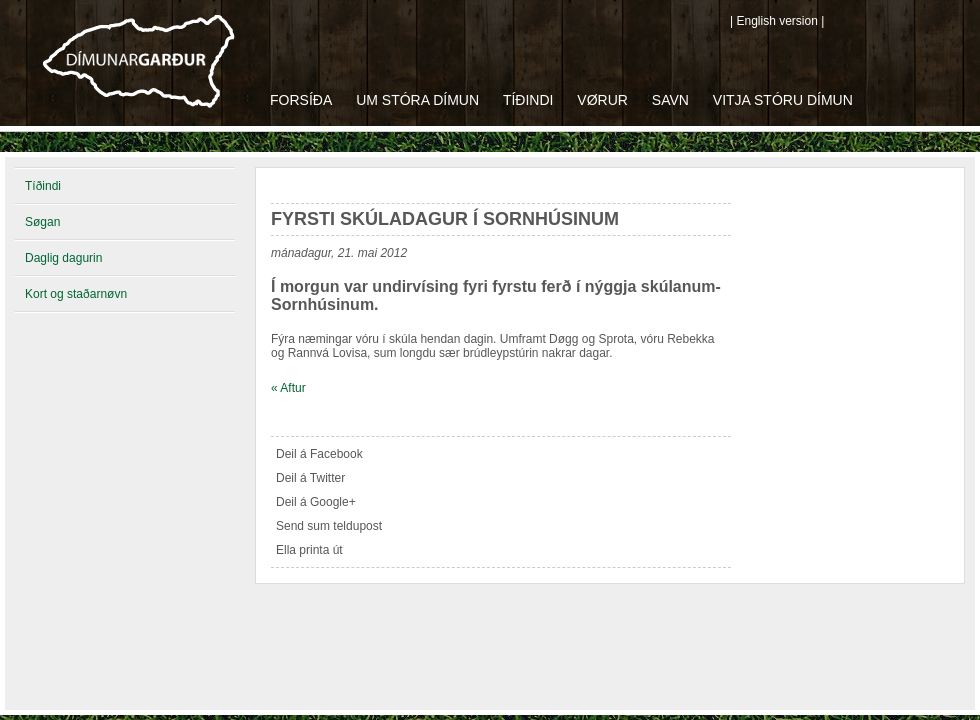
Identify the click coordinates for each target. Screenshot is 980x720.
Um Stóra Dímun (417, 100)
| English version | (777, 21)
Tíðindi (528, 100)
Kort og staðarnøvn (76, 294)
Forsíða (301, 100)
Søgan (42, 222)
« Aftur (288, 388)
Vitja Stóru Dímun (783, 100)
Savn (670, 100)
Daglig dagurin (63, 258)
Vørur (602, 100)
